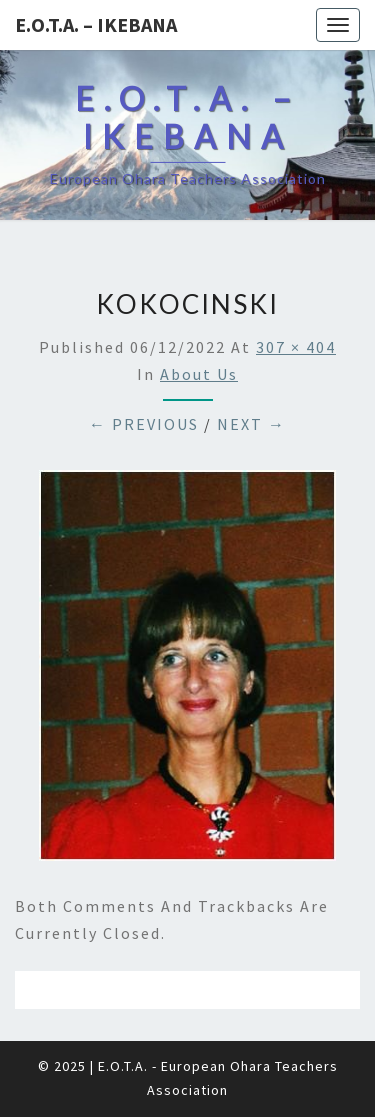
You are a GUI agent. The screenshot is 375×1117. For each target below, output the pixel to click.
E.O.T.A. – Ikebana (96, 24)
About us (199, 374)
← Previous (144, 424)
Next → (251, 424)
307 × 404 (296, 347)
